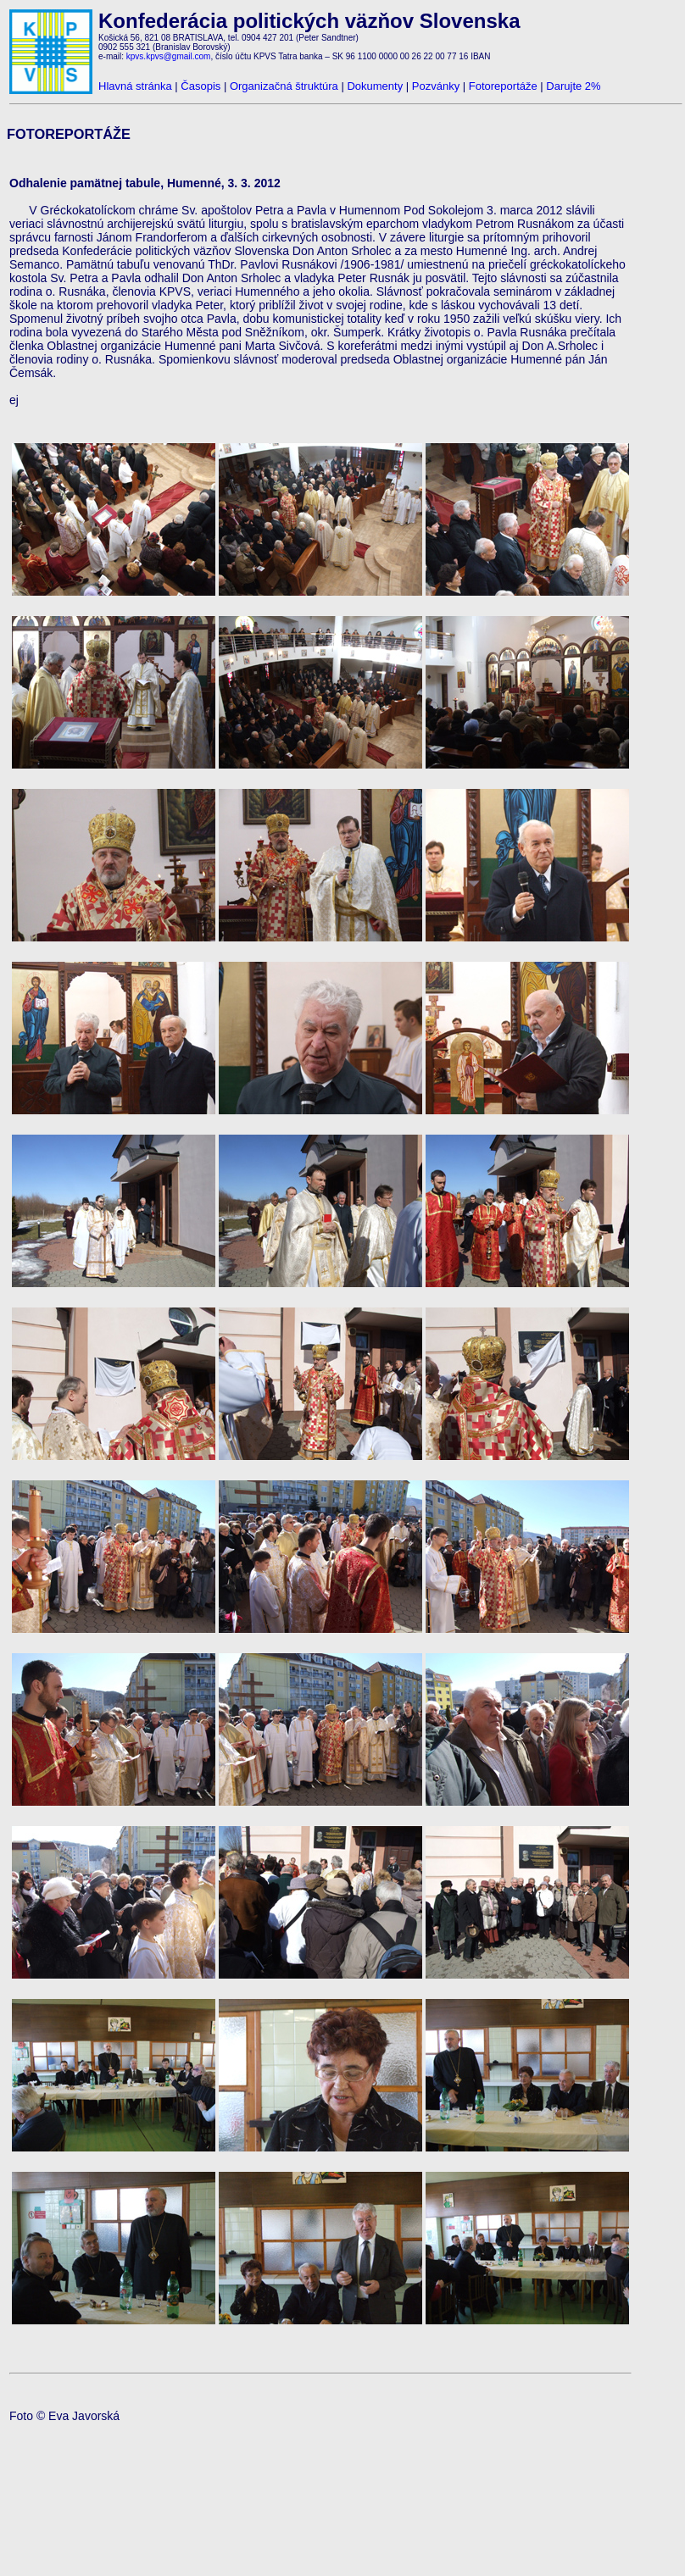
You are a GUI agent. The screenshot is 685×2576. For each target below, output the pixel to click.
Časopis (200, 86)
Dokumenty (375, 86)
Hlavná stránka (135, 86)
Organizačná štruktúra (284, 86)
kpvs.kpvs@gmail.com (168, 56)
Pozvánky (435, 86)
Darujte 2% (573, 86)
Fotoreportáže (503, 86)
